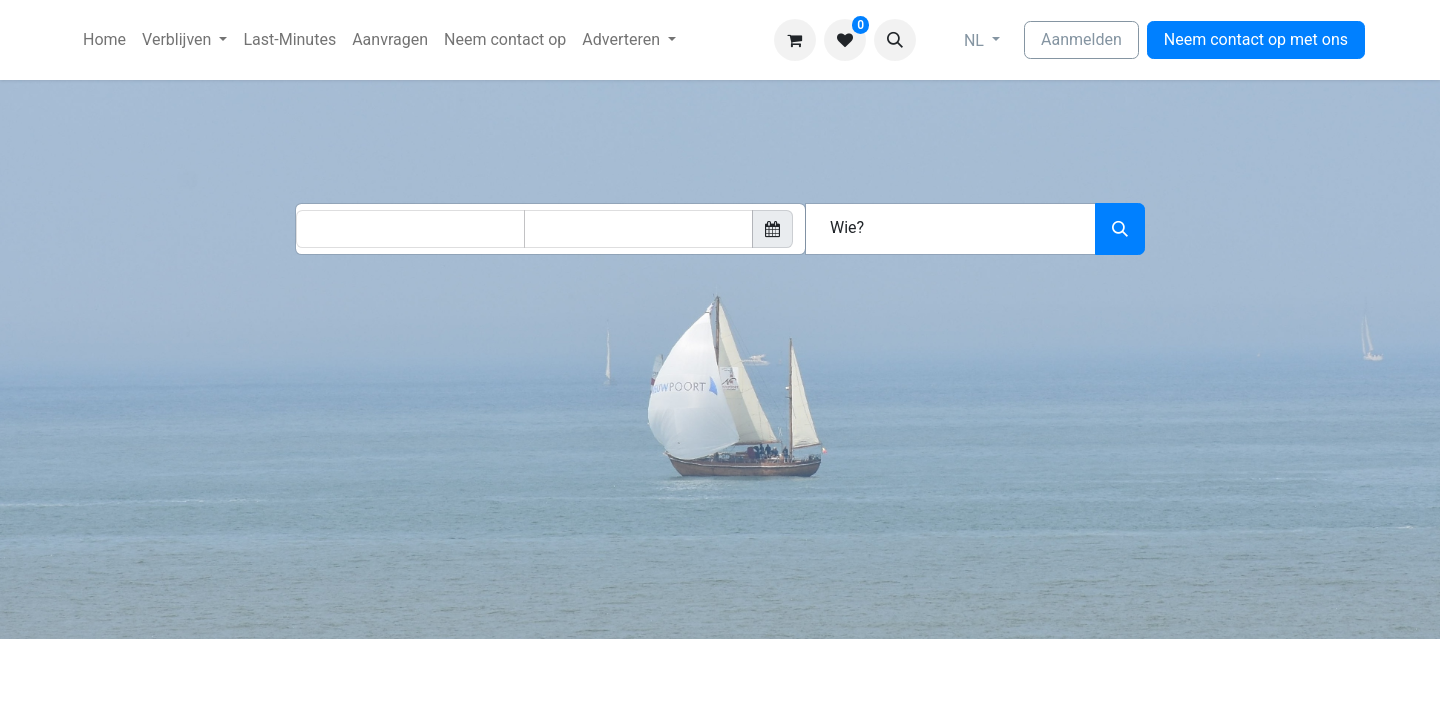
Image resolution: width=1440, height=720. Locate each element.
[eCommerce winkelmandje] (795, 40)
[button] (895, 40)
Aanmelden (1081, 39)
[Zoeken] (1120, 229)
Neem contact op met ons (1256, 39)
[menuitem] (104, 40)
